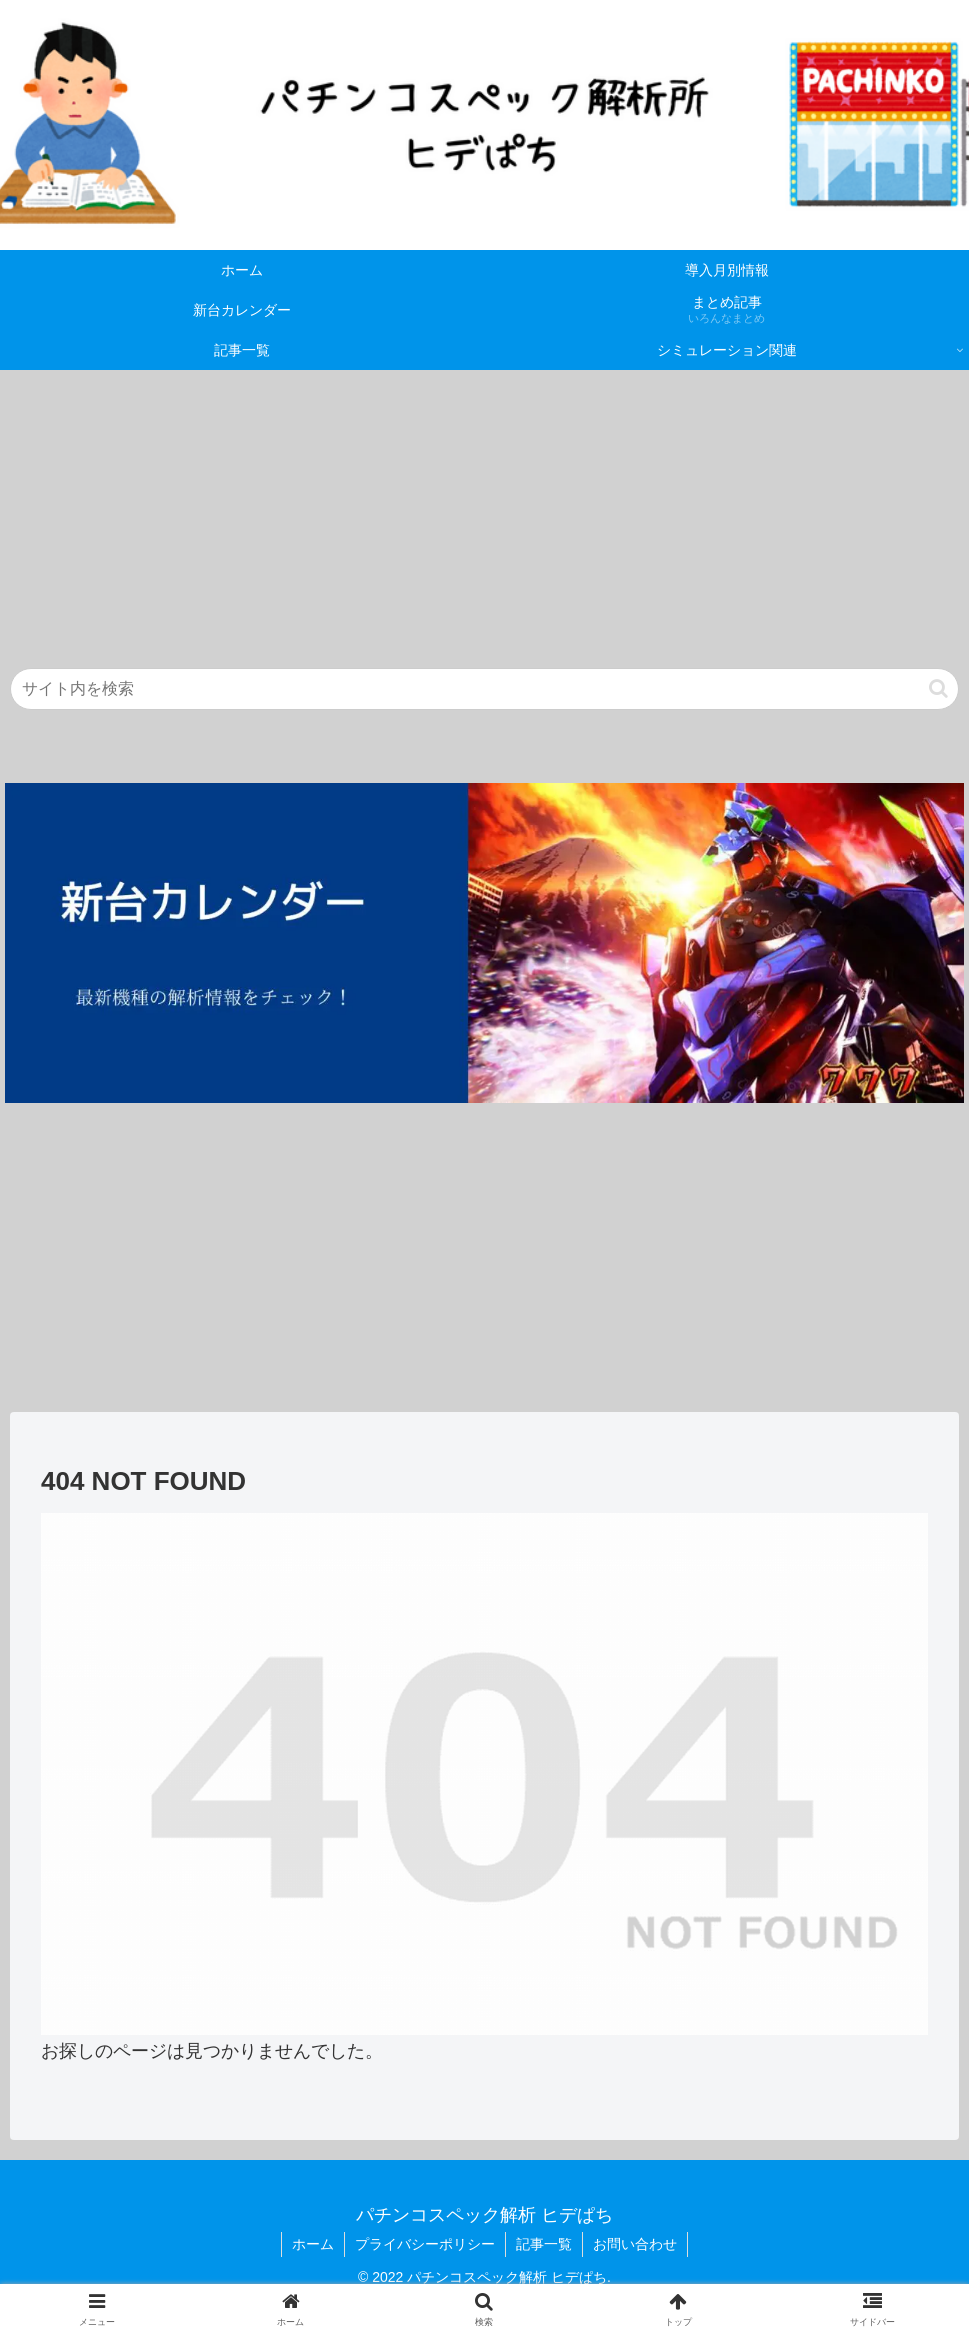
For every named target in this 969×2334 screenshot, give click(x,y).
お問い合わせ (635, 2244)
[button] (938, 688)
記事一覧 (544, 2244)
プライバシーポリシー (425, 2244)
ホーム (313, 2244)
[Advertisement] (484, 510)
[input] (484, 689)
